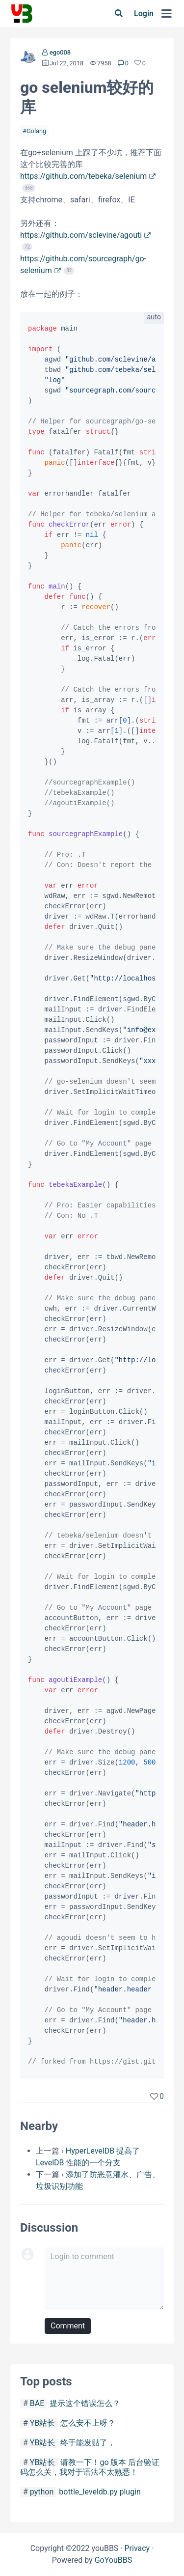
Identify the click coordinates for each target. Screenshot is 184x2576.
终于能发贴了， (87, 2442)
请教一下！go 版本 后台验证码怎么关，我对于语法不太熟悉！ (89, 2467)
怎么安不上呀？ (87, 2423)
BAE (37, 2403)
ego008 (60, 52)
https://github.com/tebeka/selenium (83, 176)
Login (144, 13)
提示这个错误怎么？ (85, 2403)
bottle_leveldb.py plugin (100, 2491)
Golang (36, 131)
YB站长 (42, 2423)
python (41, 2491)
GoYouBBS (113, 2560)
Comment (68, 2325)
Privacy (137, 2548)
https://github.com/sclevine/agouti (81, 235)
